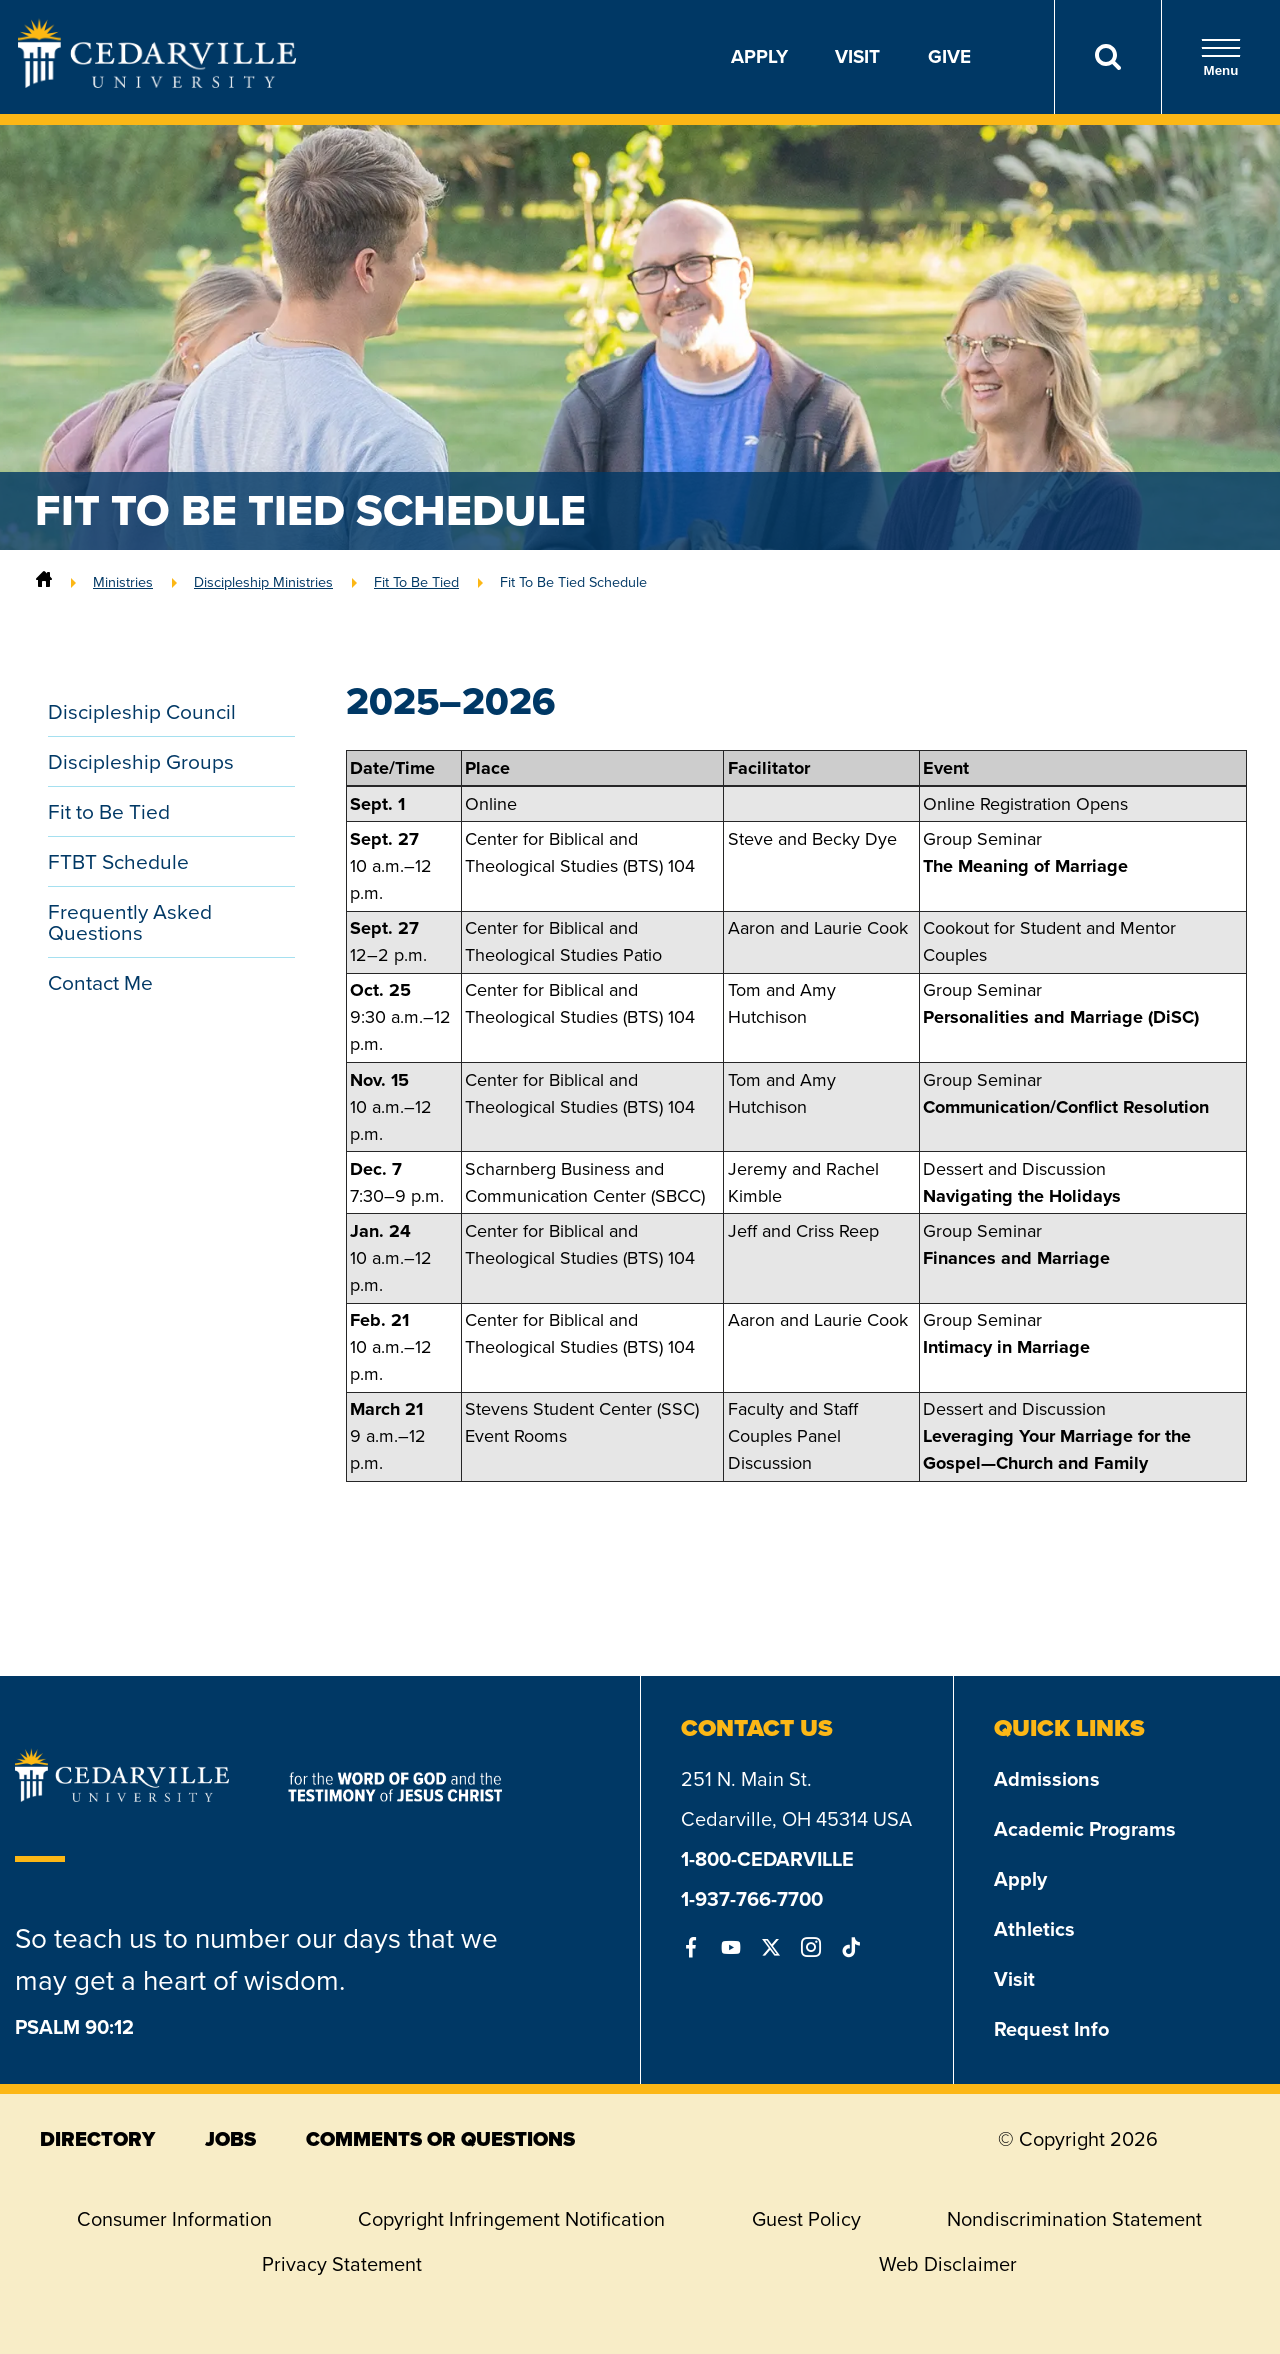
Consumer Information (174, 2219)
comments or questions (440, 2139)
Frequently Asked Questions (130, 922)
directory (97, 2139)
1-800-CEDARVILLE (767, 1859)
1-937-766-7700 (752, 1899)
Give (949, 56)
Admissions (1047, 1779)
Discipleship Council (142, 711)
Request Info (1051, 2029)
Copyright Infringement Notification (511, 2219)
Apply (759, 56)
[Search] (1107, 57)
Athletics (1034, 1929)
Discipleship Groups (141, 761)
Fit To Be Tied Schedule (573, 582)
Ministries (123, 582)
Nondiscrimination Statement (1074, 2219)
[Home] (44, 582)
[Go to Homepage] (157, 82)
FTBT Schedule (118, 861)
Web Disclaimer (948, 2264)
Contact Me (100, 982)
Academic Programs (1085, 1829)
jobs (230, 2139)
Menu (1221, 57)
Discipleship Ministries (263, 582)
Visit (857, 56)
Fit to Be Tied (109, 811)
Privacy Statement (342, 2264)
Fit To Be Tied (416, 582)
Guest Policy (806, 2219)
